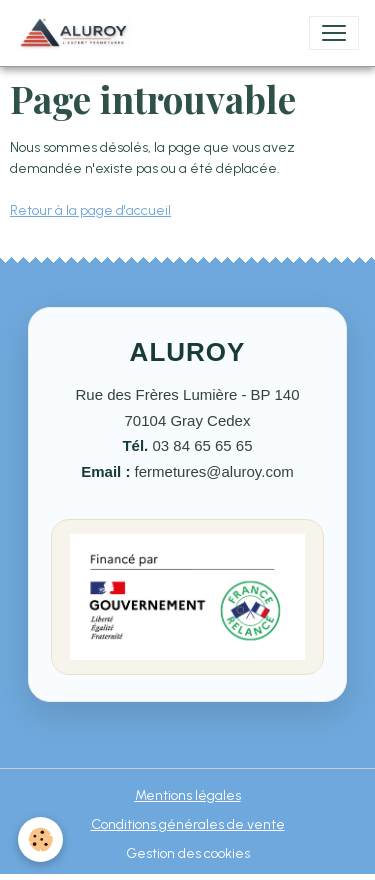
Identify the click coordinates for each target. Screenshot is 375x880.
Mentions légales (188, 795)
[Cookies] (40, 839)
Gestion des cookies (188, 853)
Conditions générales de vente (188, 824)
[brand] (78, 33)
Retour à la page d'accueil (90, 210)
